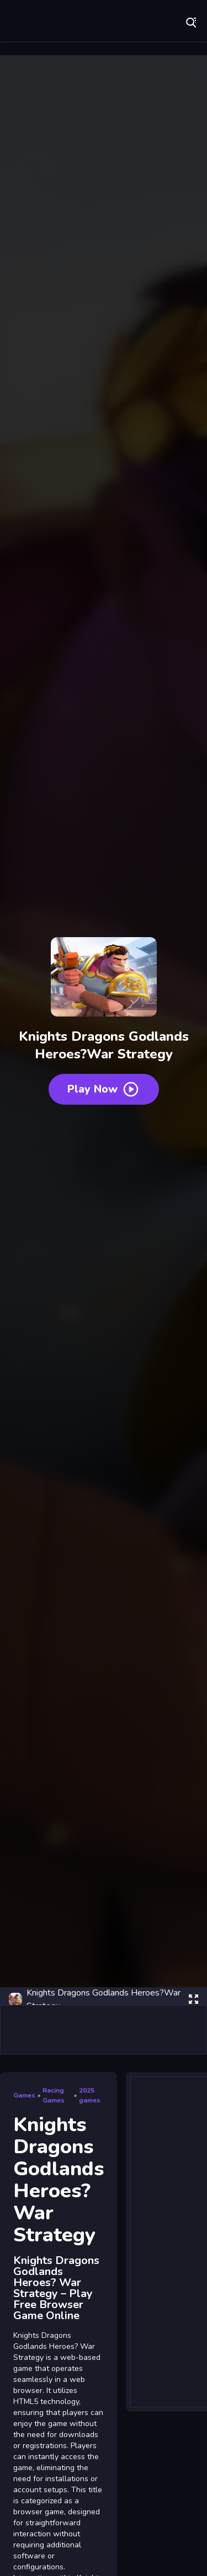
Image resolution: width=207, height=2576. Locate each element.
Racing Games (54, 2095)
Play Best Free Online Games (44, 22)
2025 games (89, 2095)
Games (24, 2095)
